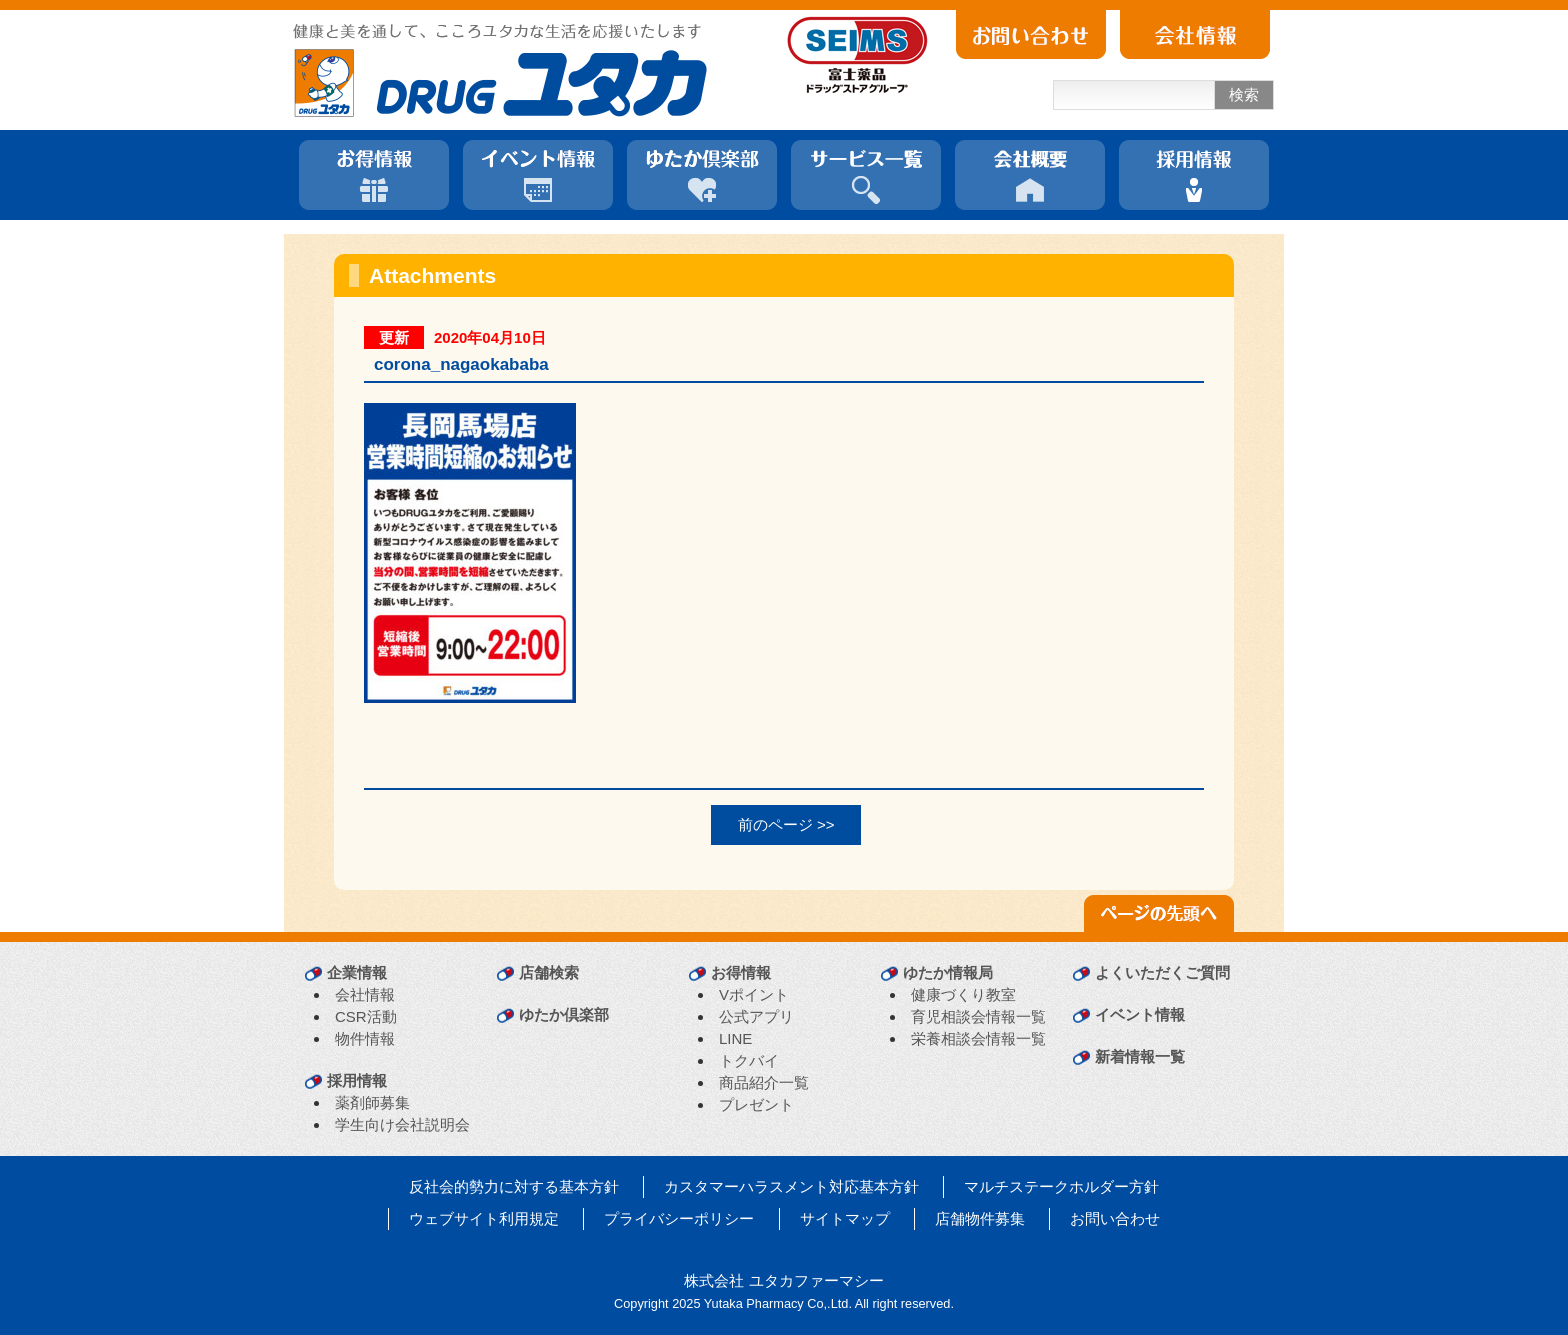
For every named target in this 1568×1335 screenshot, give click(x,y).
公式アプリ (756, 1016)
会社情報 (365, 994)
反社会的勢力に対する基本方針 (514, 1186)
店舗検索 (549, 972)
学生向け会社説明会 (402, 1124)
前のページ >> (786, 824)
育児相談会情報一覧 (978, 1016)
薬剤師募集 (372, 1102)
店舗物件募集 (980, 1218)
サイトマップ (845, 1218)
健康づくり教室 (963, 994)
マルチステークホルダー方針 (1061, 1186)
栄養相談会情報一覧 (978, 1038)
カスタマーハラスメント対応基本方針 (791, 1186)
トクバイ (749, 1060)
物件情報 (365, 1038)
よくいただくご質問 (1162, 972)
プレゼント (756, 1104)
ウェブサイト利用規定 (484, 1218)
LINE (735, 1038)
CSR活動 (366, 1016)
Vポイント (754, 994)
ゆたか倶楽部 (564, 1014)
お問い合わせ (1115, 1218)
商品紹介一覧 (764, 1082)
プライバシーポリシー (679, 1218)
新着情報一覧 (1140, 1056)
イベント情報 (1140, 1014)
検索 (1244, 94)
